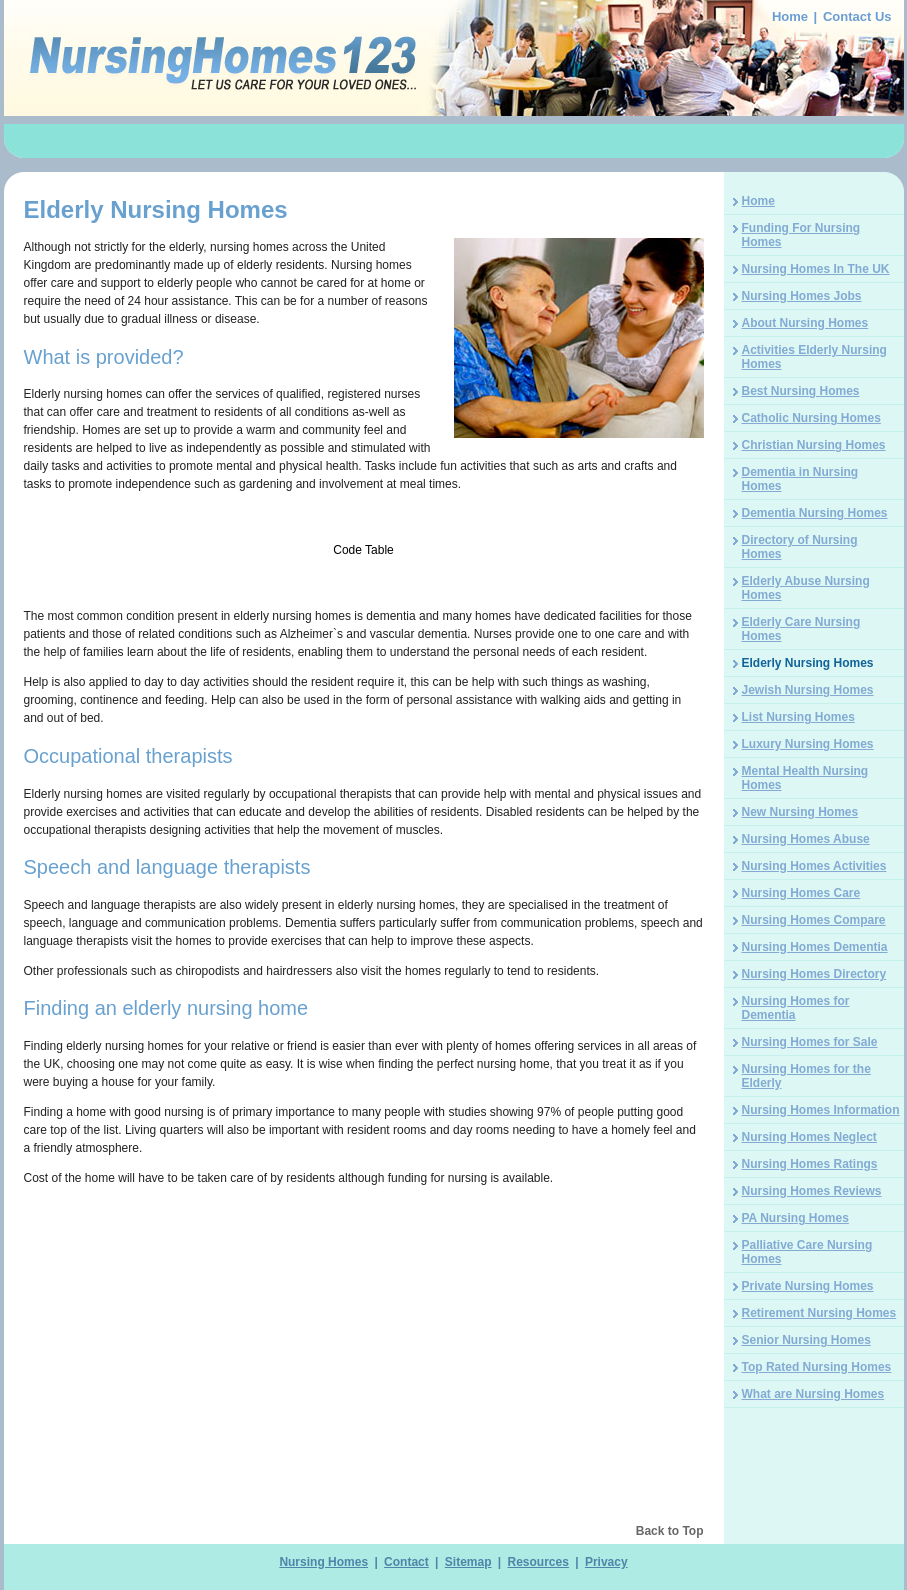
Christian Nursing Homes (814, 445)
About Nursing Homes (805, 323)
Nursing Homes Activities (814, 866)
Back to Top (670, 1531)
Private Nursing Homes (808, 1286)
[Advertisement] (454, 143)
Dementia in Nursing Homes (800, 479)
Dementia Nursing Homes (815, 513)
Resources (538, 1562)
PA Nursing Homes (795, 1218)
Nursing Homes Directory (814, 974)
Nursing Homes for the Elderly (806, 1076)
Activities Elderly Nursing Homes (814, 357)
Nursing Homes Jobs (802, 296)
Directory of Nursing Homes (800, 547)
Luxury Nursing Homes (808, 744)
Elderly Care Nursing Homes (801, 629)
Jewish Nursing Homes (808, 690)
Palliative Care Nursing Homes (807, 1252)
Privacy (606, 1562)
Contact (406, 1562)
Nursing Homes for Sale (810, 1042)
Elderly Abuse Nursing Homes (806, 588)
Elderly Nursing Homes (808, 663)
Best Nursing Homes (801, 391)
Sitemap (468, 1562)
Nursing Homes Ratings (810, 1164)
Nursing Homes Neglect (809, 1137)
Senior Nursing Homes (806, 1340)
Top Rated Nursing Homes (817, 1367)
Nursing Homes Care (801, 893)
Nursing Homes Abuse (806, 839)
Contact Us (857, 16)
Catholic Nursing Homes (811, 418)
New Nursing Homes (800, 812)
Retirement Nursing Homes (819, 1313)
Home (790, 16)
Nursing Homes (323, 1562)
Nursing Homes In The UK (816, 269)
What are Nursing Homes (813, 1394)
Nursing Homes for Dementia (796, 1008)
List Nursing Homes (798, 717)
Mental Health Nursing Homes (805, 778)
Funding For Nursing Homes (801, 235)
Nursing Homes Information (821, 1110)
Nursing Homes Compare (814, 920)
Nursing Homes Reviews (812, 1191)
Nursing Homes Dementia (815, 947)
